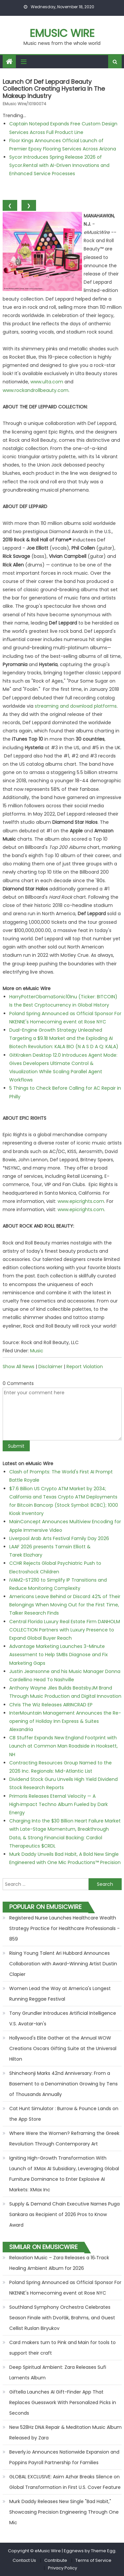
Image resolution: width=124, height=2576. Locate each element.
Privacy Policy (62, 2568)
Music (36, 1350)
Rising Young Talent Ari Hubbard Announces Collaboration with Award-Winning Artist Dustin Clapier (63, 1964)
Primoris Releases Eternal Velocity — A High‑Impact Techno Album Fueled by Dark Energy (58, 1804)
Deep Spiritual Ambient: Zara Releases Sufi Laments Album (57, 2372)
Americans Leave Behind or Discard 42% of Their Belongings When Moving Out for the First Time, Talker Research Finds (64, 1604)
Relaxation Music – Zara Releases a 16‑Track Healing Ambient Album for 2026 (59, 2262)
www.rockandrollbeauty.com (35, 390)
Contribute (55, 2560)
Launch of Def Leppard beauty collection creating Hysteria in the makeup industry (54, 89)
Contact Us (24, 2560)
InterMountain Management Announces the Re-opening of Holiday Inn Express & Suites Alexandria (65, 1721)
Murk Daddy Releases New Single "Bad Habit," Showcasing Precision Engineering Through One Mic (64, 2512)
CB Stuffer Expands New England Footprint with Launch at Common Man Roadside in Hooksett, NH (63, 1745)
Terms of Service (93, 2560)
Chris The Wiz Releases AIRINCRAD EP (51, 1704)
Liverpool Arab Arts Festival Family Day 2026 (59, 1538)
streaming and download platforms (76, 706)
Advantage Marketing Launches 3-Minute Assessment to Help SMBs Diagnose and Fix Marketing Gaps (58, 1654)
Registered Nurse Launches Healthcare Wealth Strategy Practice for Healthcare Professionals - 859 (64, 1928)
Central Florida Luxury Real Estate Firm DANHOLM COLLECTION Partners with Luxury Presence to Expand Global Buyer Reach (64, 1629)
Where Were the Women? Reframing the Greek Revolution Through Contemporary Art (64, 2138)
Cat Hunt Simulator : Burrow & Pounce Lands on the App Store (63, 2113)
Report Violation (84, 1366)
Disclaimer (50, 1366)
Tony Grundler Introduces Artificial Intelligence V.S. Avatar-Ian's (62, 2018)
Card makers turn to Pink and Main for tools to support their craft (62, 2347)
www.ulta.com (46, 381)
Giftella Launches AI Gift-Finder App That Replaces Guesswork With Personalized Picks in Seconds (62, 2402)
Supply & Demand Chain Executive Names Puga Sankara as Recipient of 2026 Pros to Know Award (64, 2214)
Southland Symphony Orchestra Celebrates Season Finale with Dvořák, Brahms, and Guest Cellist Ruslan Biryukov (62, 2318)
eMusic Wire (62, 33)
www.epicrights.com (81, 1201)
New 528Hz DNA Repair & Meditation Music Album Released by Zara (65, 2432)
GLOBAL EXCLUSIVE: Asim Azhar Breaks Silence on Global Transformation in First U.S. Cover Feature (65, 2482)
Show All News (18, 1366)
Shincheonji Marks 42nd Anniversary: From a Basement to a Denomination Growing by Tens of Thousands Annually (63, 2084)
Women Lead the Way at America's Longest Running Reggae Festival (60, 1993)
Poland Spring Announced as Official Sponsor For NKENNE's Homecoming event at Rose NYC (65, 2287)
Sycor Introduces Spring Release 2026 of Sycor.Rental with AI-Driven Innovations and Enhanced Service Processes (59, 165)
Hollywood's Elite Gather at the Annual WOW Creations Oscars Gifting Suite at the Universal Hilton (62, 2048)
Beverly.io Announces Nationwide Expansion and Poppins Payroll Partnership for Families (64, 2457)
